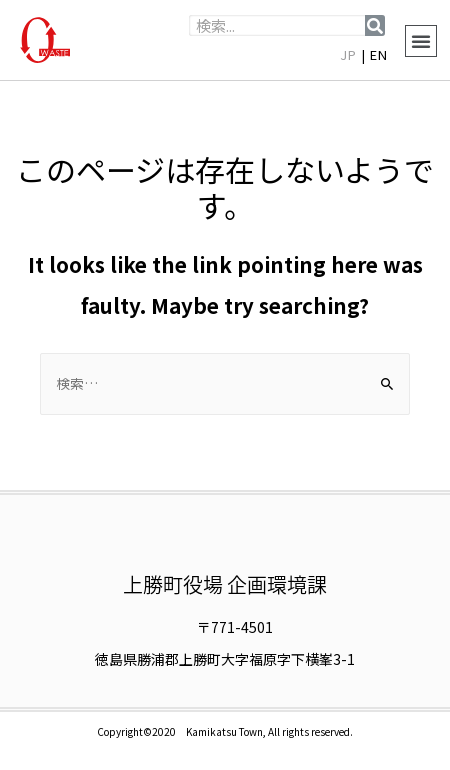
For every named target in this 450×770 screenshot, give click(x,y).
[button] (421, 41)
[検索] (375, 25)
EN (379, 54)
